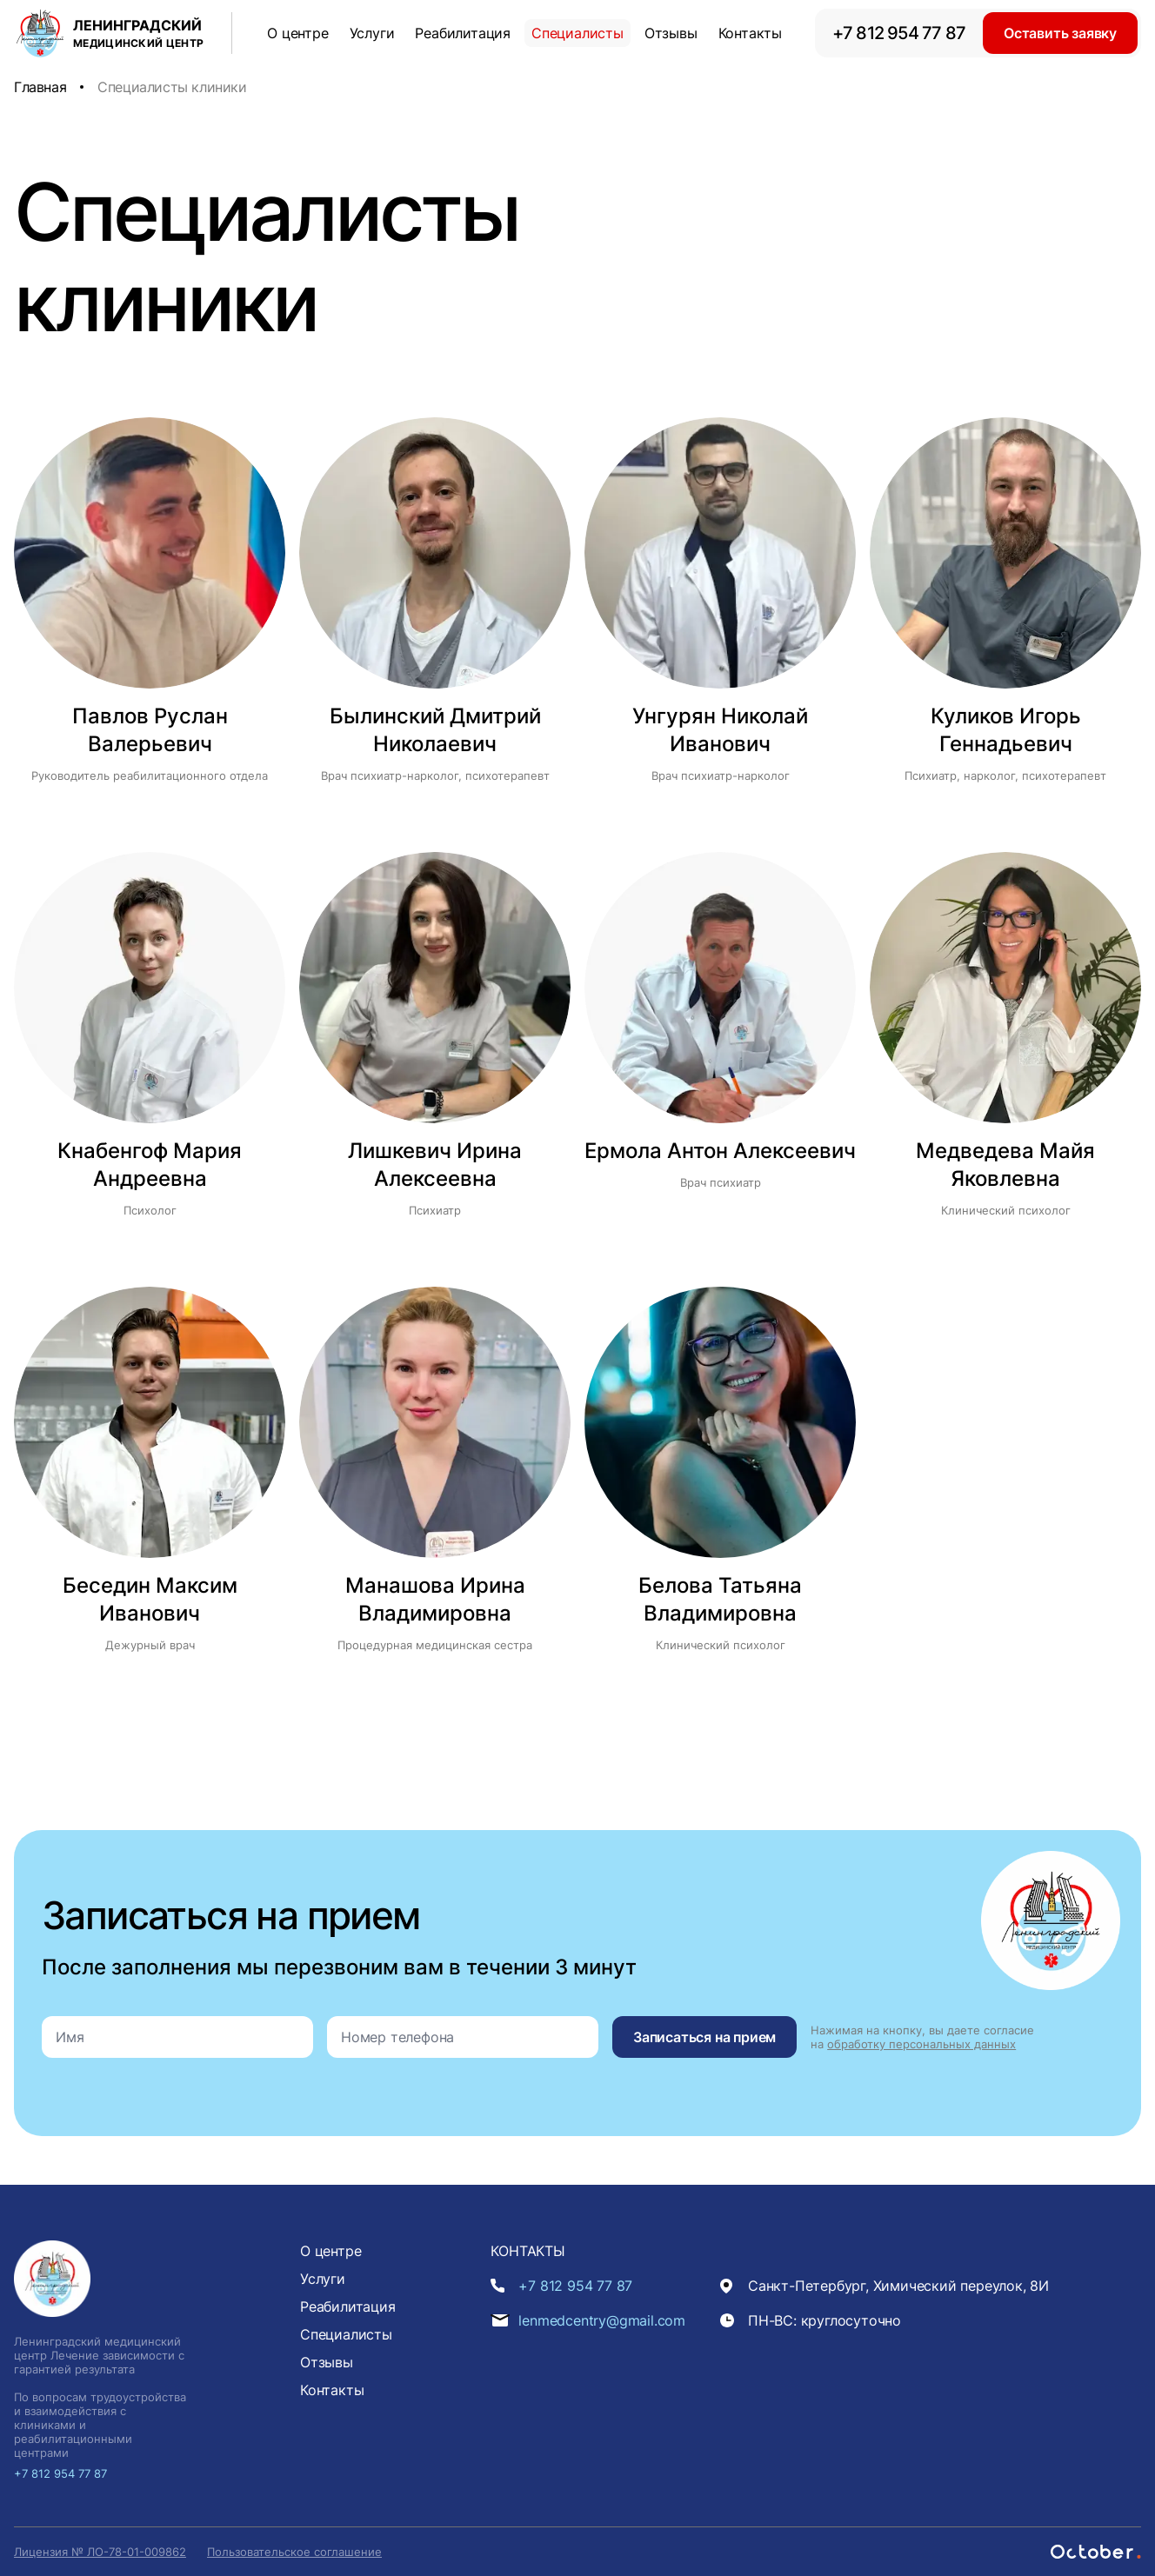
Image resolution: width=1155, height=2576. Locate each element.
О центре (297, 33)
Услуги (372, 33)
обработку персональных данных (921, 2044)
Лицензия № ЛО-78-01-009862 (100, 2552)
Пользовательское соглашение (294, 2552)
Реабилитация (463, 33)
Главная (40, 87)
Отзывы (671, 33)
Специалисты (577, 33)
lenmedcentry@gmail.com (601, 2320)
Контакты (750, 33)
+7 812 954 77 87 (898, 33)
